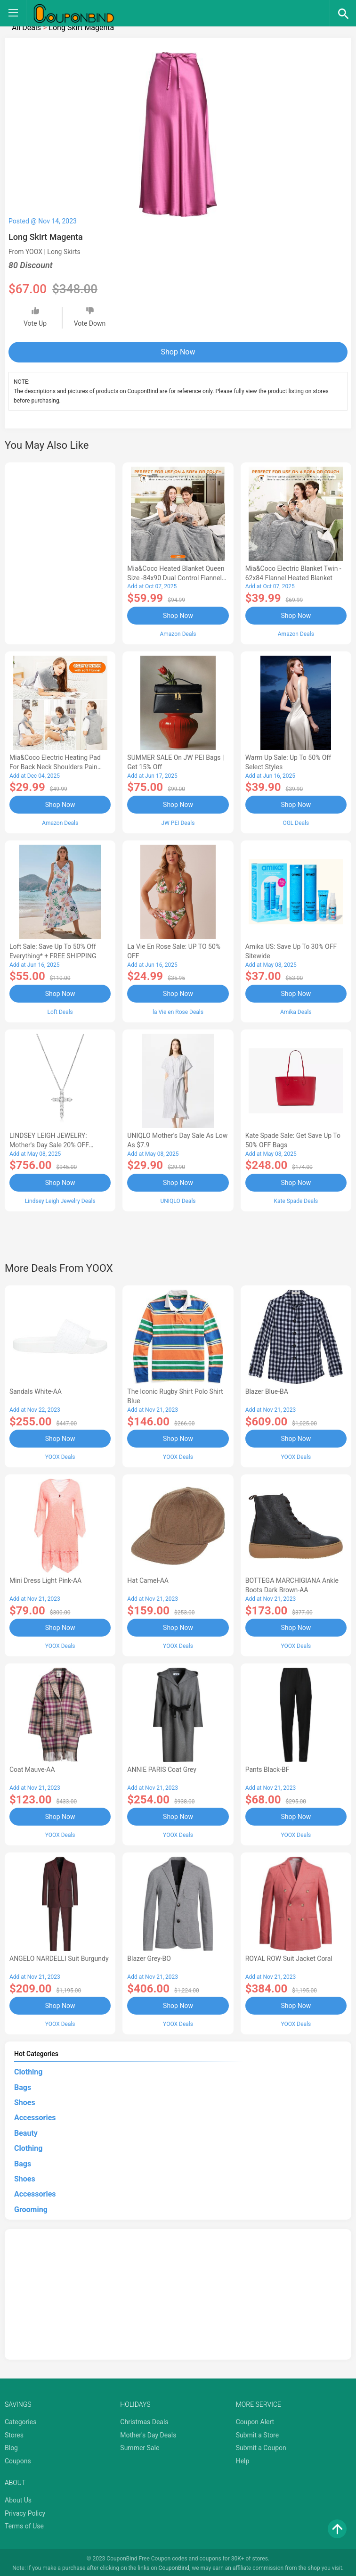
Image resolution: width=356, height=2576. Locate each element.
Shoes (24, 2100)
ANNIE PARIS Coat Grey (161, 1768)
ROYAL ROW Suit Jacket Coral (288, 1956)
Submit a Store (257, 2432)
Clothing (28, 2070)
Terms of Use (24, 2524)
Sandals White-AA (35, 1390)
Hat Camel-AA (148, 1579)
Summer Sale (139, 2446)
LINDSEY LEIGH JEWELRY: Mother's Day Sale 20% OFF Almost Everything (49, 1144)
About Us (18, 2498)
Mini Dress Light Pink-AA (45, 1579)
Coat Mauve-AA (32, 1768)
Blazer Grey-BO (149, 1956)
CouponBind (174, 2565)
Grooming (31, 2207)
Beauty (26, 2130)
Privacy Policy (25, 2511)
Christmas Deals (144, 2420)
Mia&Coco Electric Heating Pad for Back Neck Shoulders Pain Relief (55, 767)
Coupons (18, 2458)
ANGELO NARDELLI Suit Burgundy (59, 1956)
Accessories (35, 2115)
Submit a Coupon (261, 2446)
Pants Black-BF (267, 1768)
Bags (22, 2085)
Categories (20, 2420)
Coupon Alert (255, 2420)
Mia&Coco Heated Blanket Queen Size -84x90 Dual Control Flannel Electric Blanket (175, 578)
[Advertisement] (60, 552)
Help (243, 2458)
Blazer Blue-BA (266, 1390)
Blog (11, 2446)
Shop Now (178, 351)
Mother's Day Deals (148, 2432)
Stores (14, 2432)
